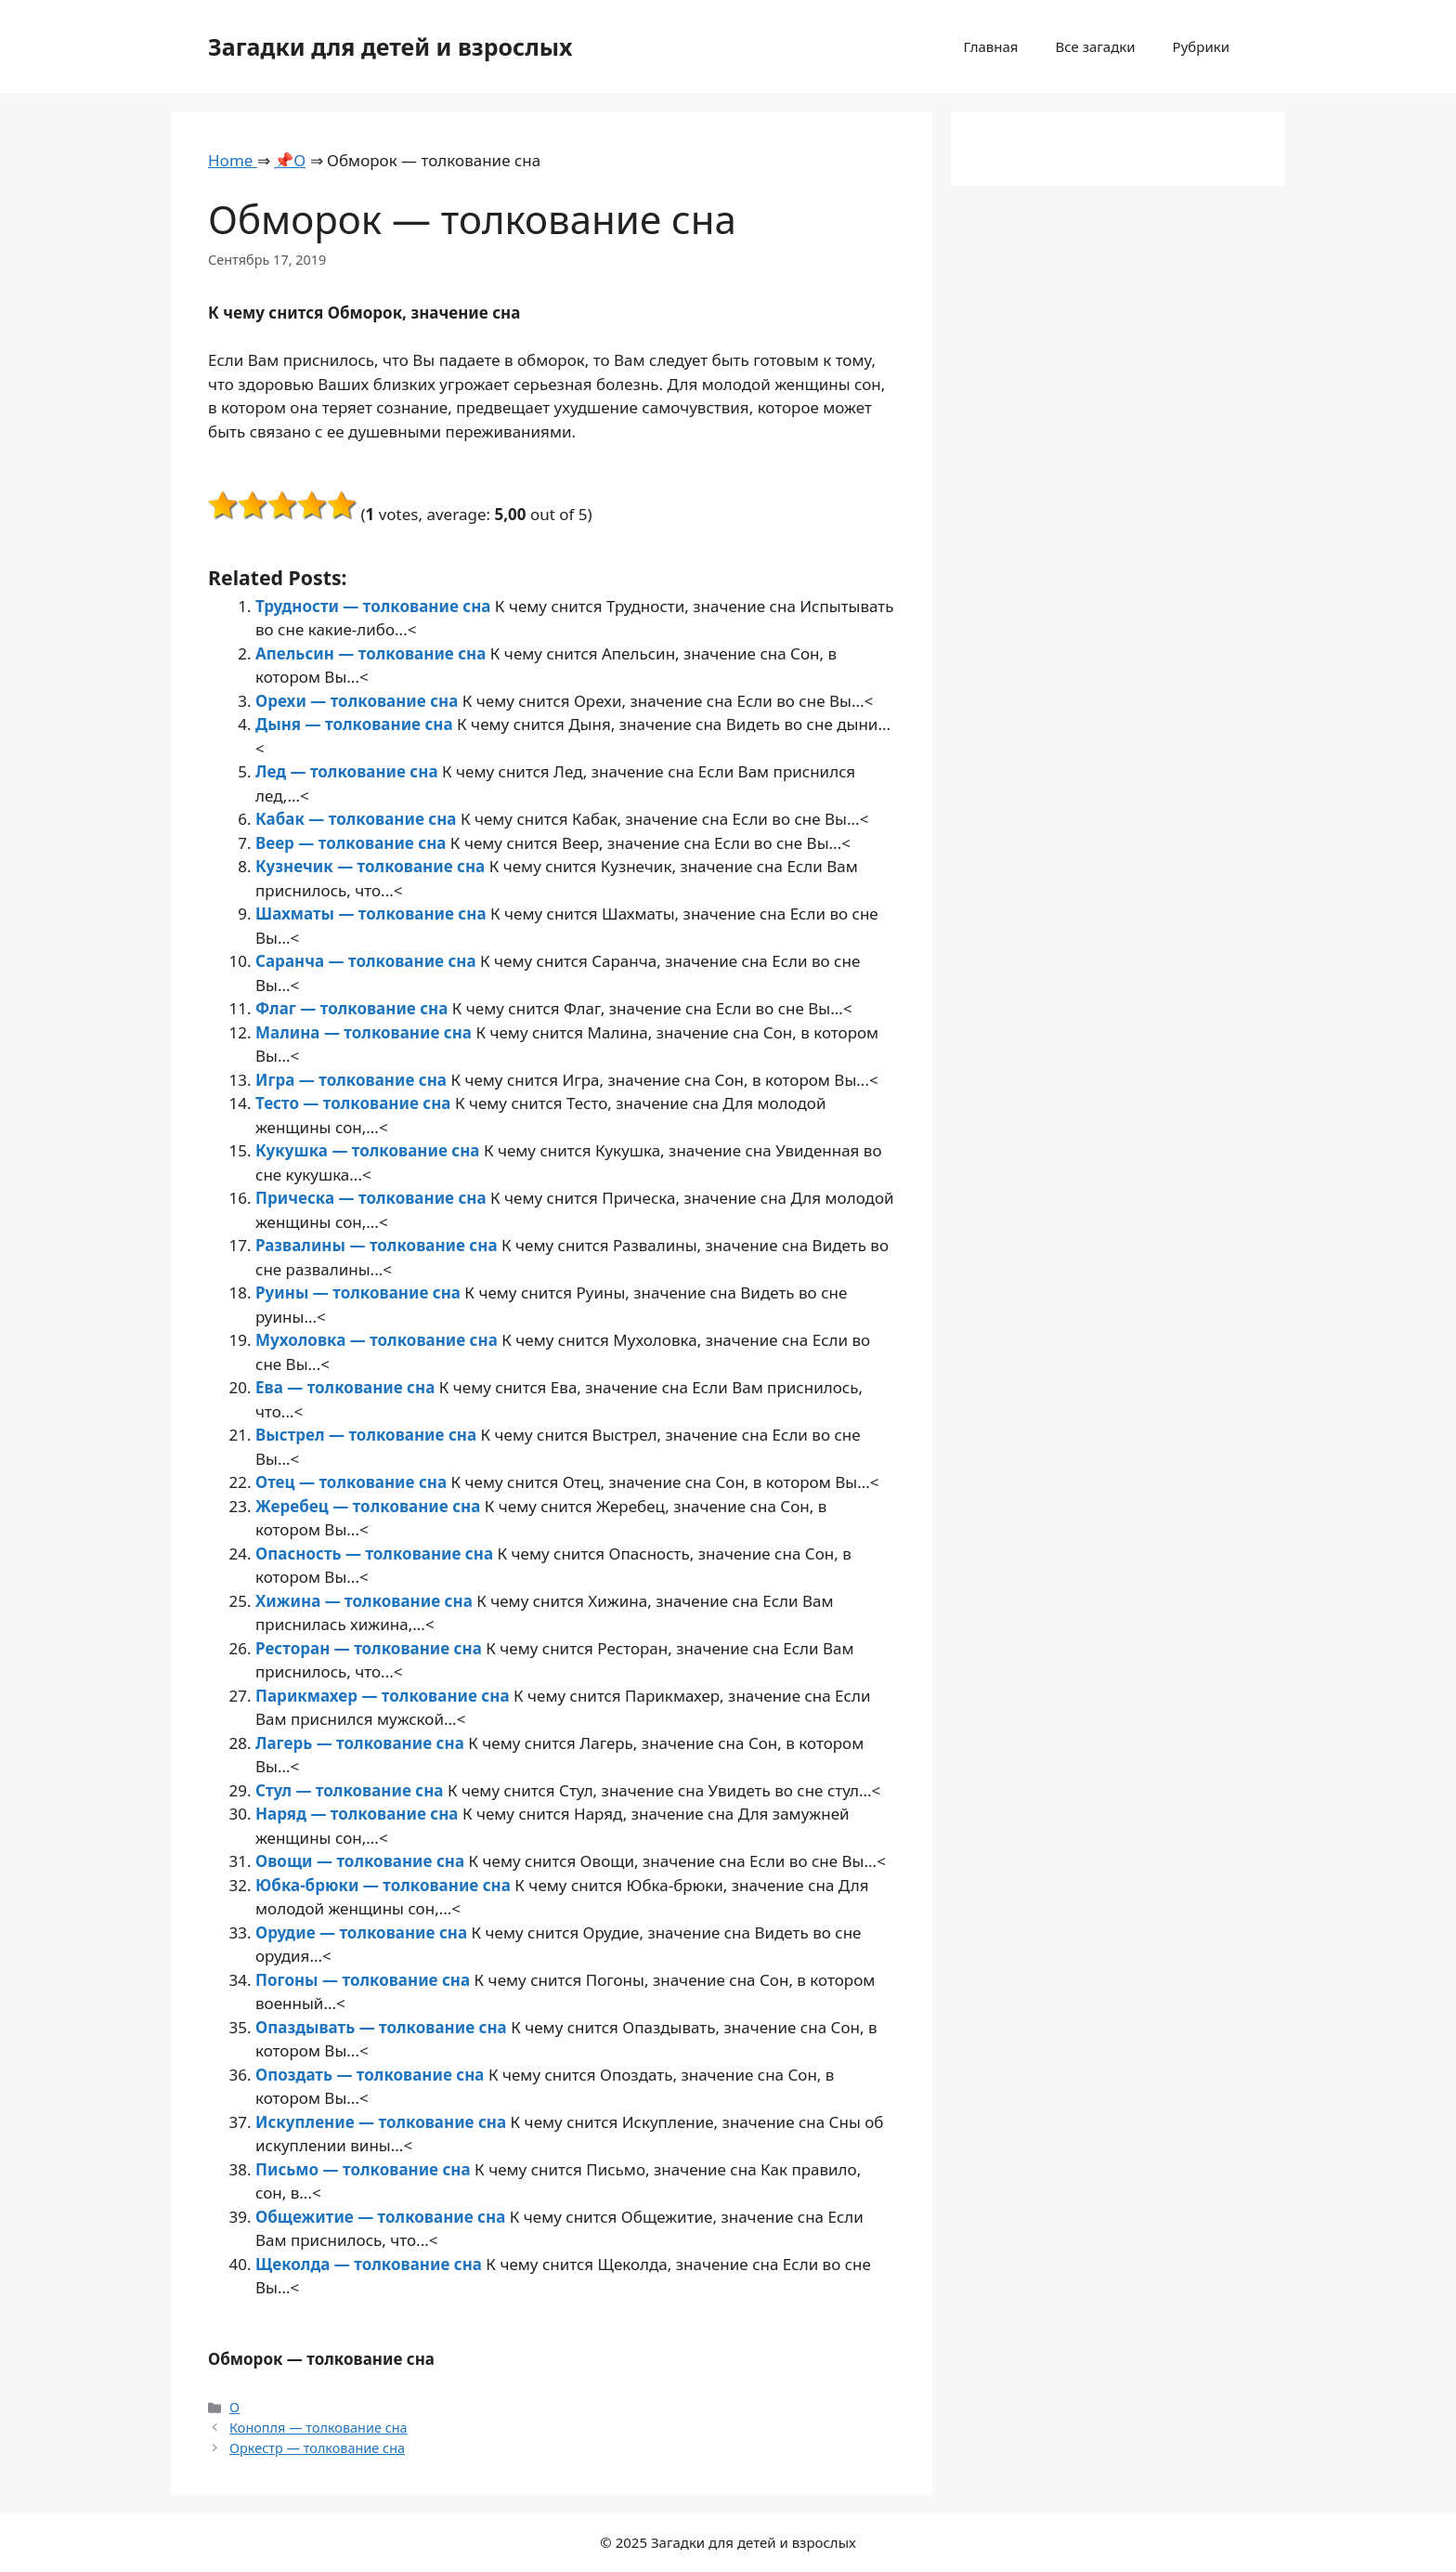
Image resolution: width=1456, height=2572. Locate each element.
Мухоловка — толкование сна (378, 1340)
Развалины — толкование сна (378, 1245)
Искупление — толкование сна (383, 2122)
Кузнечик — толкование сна (372, 866)
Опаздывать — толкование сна (383, 2027)
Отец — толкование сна (353, 1482)
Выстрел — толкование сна (368, 1434)
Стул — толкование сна (351, 1790)
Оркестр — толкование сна (317, 2448)
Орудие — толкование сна (363, 1932)
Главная (990, 46)
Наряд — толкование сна (358, 1813)
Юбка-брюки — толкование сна (384, 1885)
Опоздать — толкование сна (371, 2074)
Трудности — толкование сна (375, 606)
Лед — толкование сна (348, 771)
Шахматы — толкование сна (372, 913)
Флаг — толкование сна (353, 1008)
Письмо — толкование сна (364, 2169)
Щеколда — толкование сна (370, 2264)
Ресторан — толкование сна (370, 1648)
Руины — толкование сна (359, 1292)
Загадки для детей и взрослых (390, 46)
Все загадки (1095, 46)
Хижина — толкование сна (365, 1601)
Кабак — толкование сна (358, 818)
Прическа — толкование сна (372, 1197)
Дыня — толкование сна (356, 724)
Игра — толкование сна (352, 1079)
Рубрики (1201, 46)
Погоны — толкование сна (364, 1980)
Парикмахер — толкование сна (384, 1695)
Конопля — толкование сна (318, 2427)
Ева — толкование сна (347, 1387)
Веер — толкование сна (352, 843)
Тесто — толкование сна (355, 1103)
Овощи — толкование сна (362, 1861)
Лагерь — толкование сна (361, 1743)
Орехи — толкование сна (358, 701)
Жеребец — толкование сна (370, 1506)
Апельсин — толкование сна (372, 653)
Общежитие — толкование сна (382, 2216)
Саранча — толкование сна (367, 961)
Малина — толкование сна (365, 1032)
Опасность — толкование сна (376, 1553)
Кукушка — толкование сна (369, 1150)
